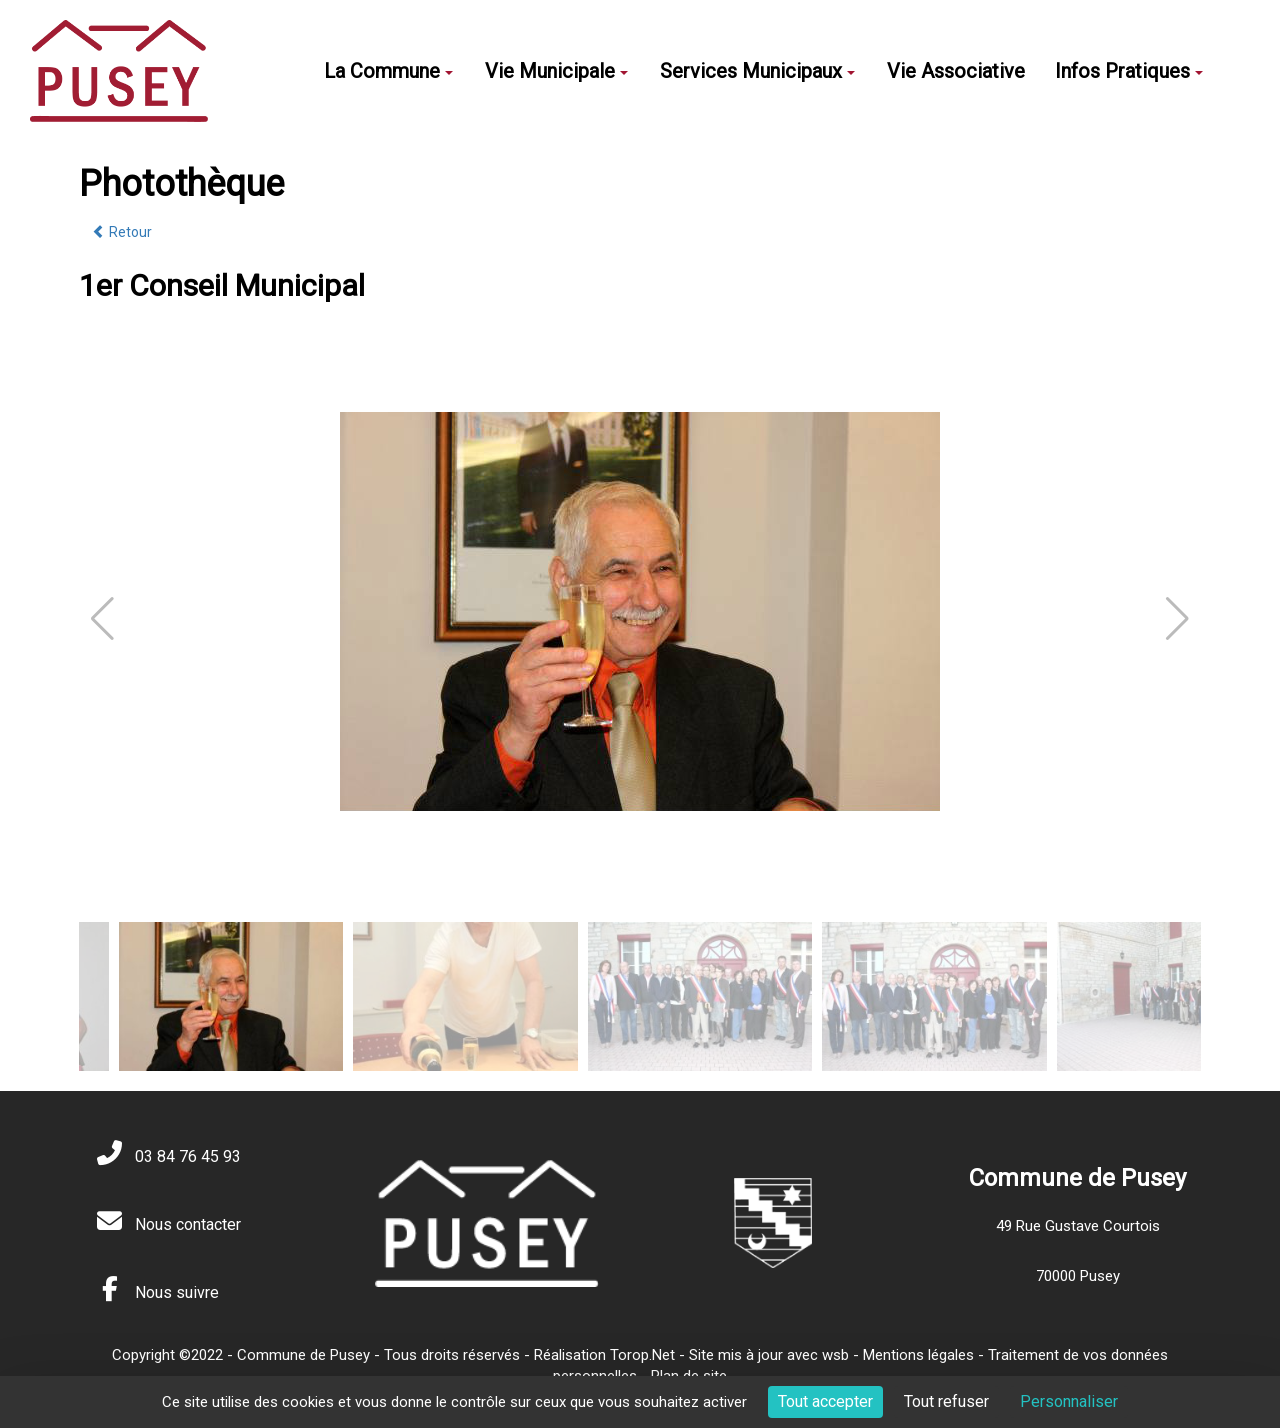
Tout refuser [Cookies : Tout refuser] (946, 1401)
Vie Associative (956, 71)
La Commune (388, 71)
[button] (1177, 619)
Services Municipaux (757, 71)
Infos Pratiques (1129, 71)
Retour (122, 232)
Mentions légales (918, 1355)
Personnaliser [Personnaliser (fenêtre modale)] (1069, 1401)
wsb (835, 1355)
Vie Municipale (556, 71)
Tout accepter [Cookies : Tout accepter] (825, 1401)
